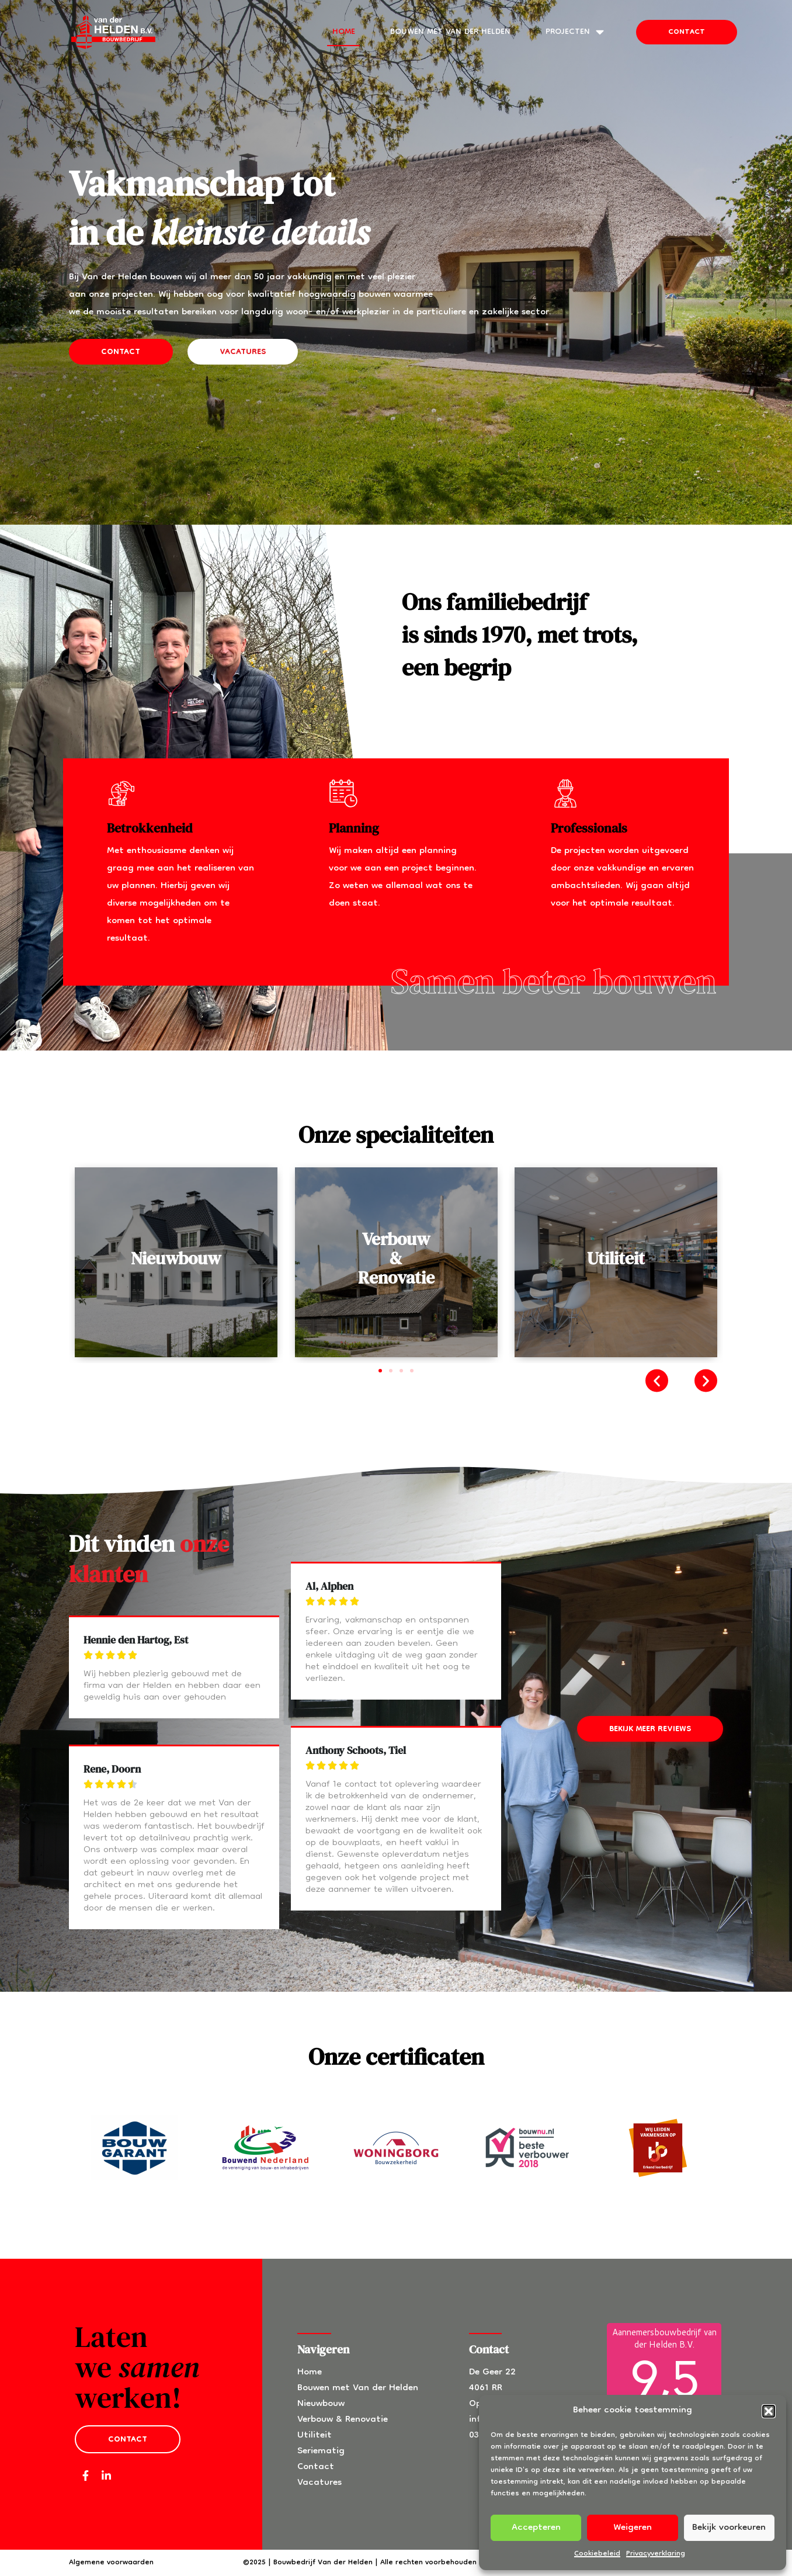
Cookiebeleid (597, 2554)
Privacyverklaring (655, 2554)
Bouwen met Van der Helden (450, 32)
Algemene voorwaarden (111, 2562)
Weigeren (632, 2528)
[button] (768, 2411)
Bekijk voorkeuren (729, 2528)
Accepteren (536, 2528)
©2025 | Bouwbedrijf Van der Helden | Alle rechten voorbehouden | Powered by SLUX (394, 2562)
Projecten (575, 32)
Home (343, 32)
